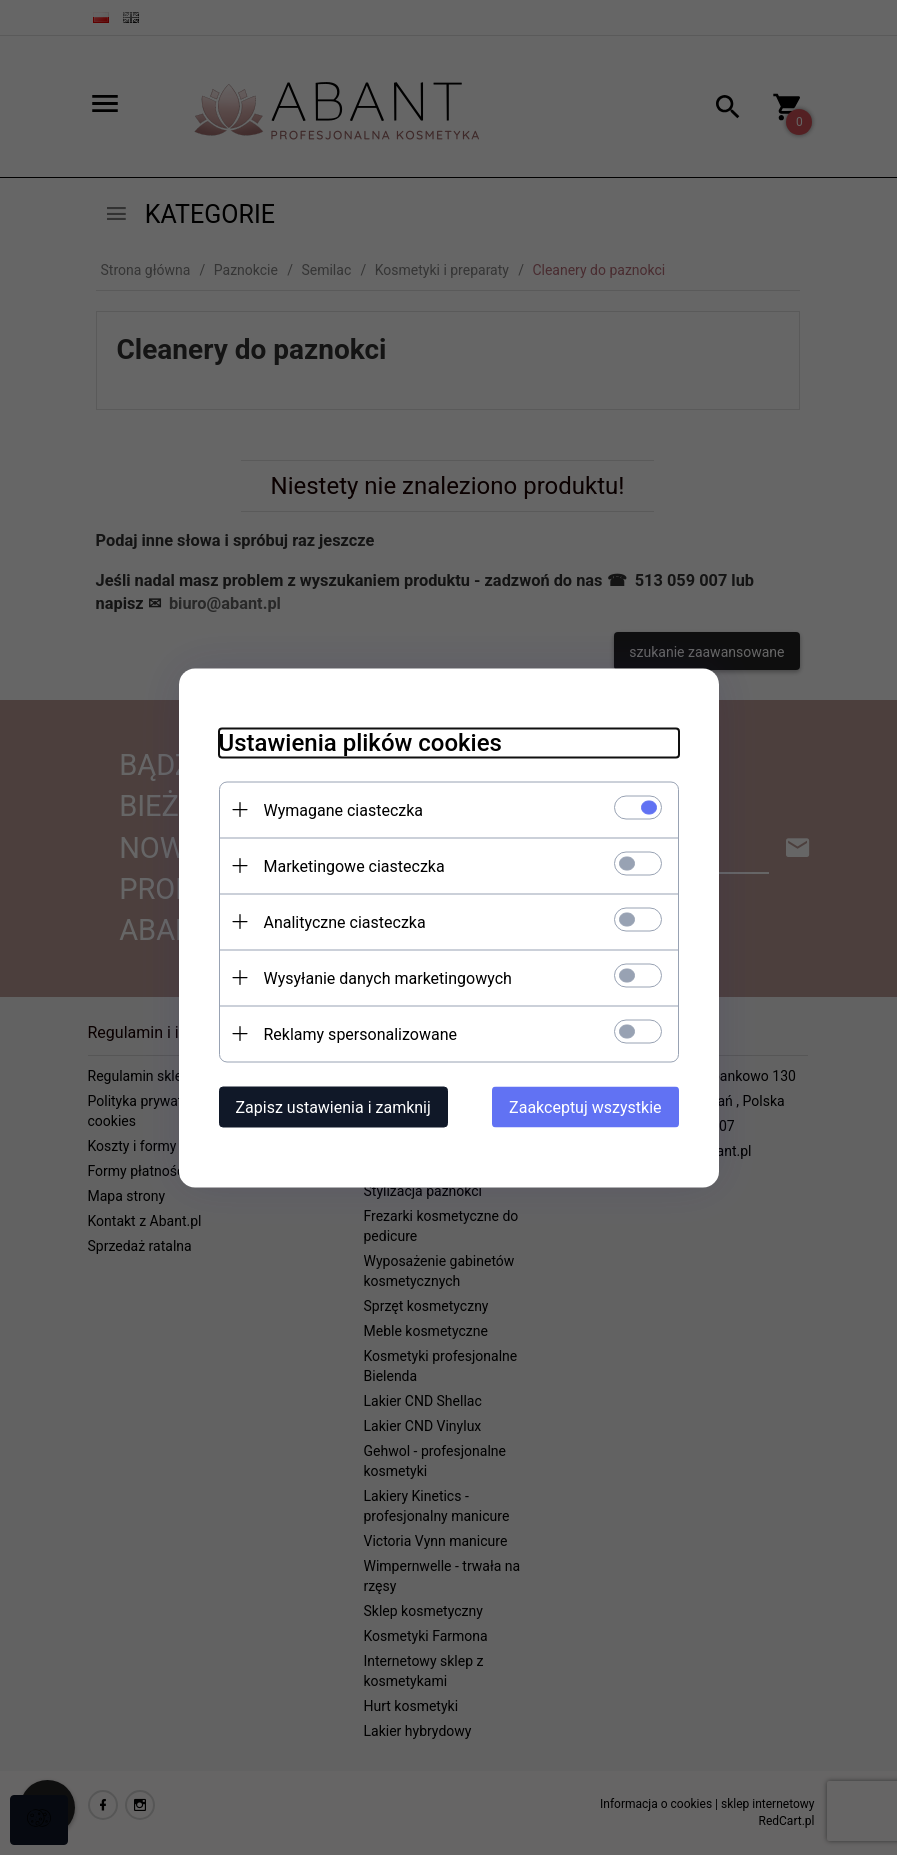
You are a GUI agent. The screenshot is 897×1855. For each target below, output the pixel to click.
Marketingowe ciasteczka (354, 865)
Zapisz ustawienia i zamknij (333, 1106)
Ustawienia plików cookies (360, 742)
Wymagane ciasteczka (344, 809)
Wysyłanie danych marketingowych (388, 977)
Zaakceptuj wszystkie (585, 1106)
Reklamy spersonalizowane (360, 1033)
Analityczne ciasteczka (345, 921)
